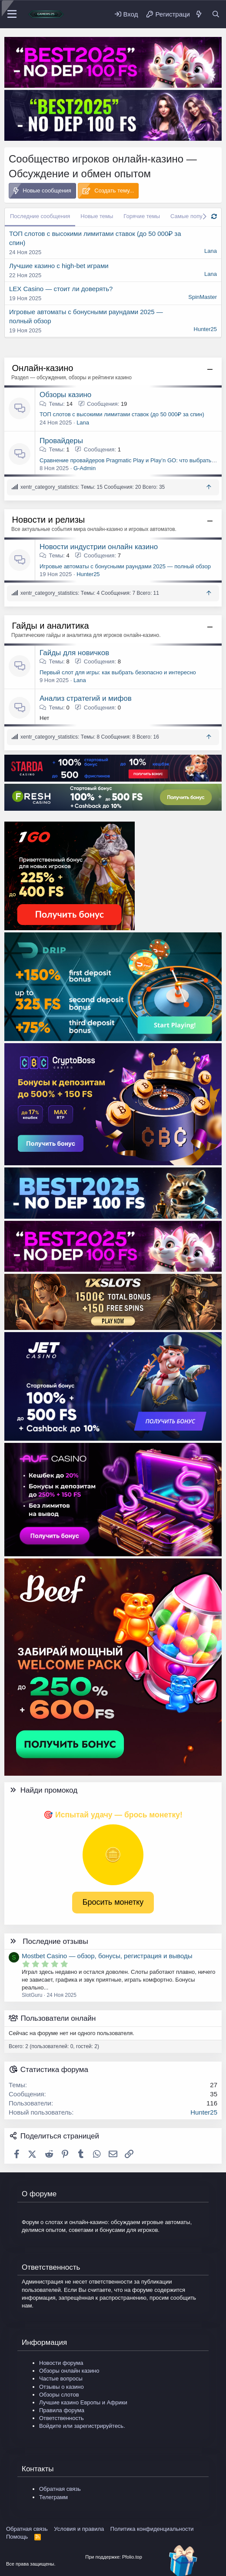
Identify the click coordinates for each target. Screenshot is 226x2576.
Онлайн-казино (42, 368)
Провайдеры (61, 441)
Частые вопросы (61, 2378)
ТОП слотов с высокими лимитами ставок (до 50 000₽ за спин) (122, 414)
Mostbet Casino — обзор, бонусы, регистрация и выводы (107, 1955)
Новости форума (61, 2363)
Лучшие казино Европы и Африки (83, 2402)
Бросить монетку (113, 1902)
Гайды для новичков (74, 653)
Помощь (17, 2536)
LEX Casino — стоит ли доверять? (61, 288)
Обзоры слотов (59, 2394)
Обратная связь (60, 2489)
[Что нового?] (198, 14)
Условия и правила (79, 2529)
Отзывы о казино (61, 2387)
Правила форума (61, 2410)
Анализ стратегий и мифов (86, 698)
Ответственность (61, 2418)
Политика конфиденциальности (152, 2529)
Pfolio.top (132, 2556)
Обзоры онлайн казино (69, 2370)
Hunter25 (205, 329)
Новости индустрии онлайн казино (99, 547)
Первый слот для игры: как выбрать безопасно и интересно (118, 672)
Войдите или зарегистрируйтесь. (82, 2426)
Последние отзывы (55, 1941)
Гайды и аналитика (50, 625)
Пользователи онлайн (58, 2018)
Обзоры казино (65, 395)
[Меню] (12, 14)
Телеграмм (53, 2497)
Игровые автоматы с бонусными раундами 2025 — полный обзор (125, 566)
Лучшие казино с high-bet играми (59, 265)
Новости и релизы (48, 519)
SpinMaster (202, 297)
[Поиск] (215, 14)
